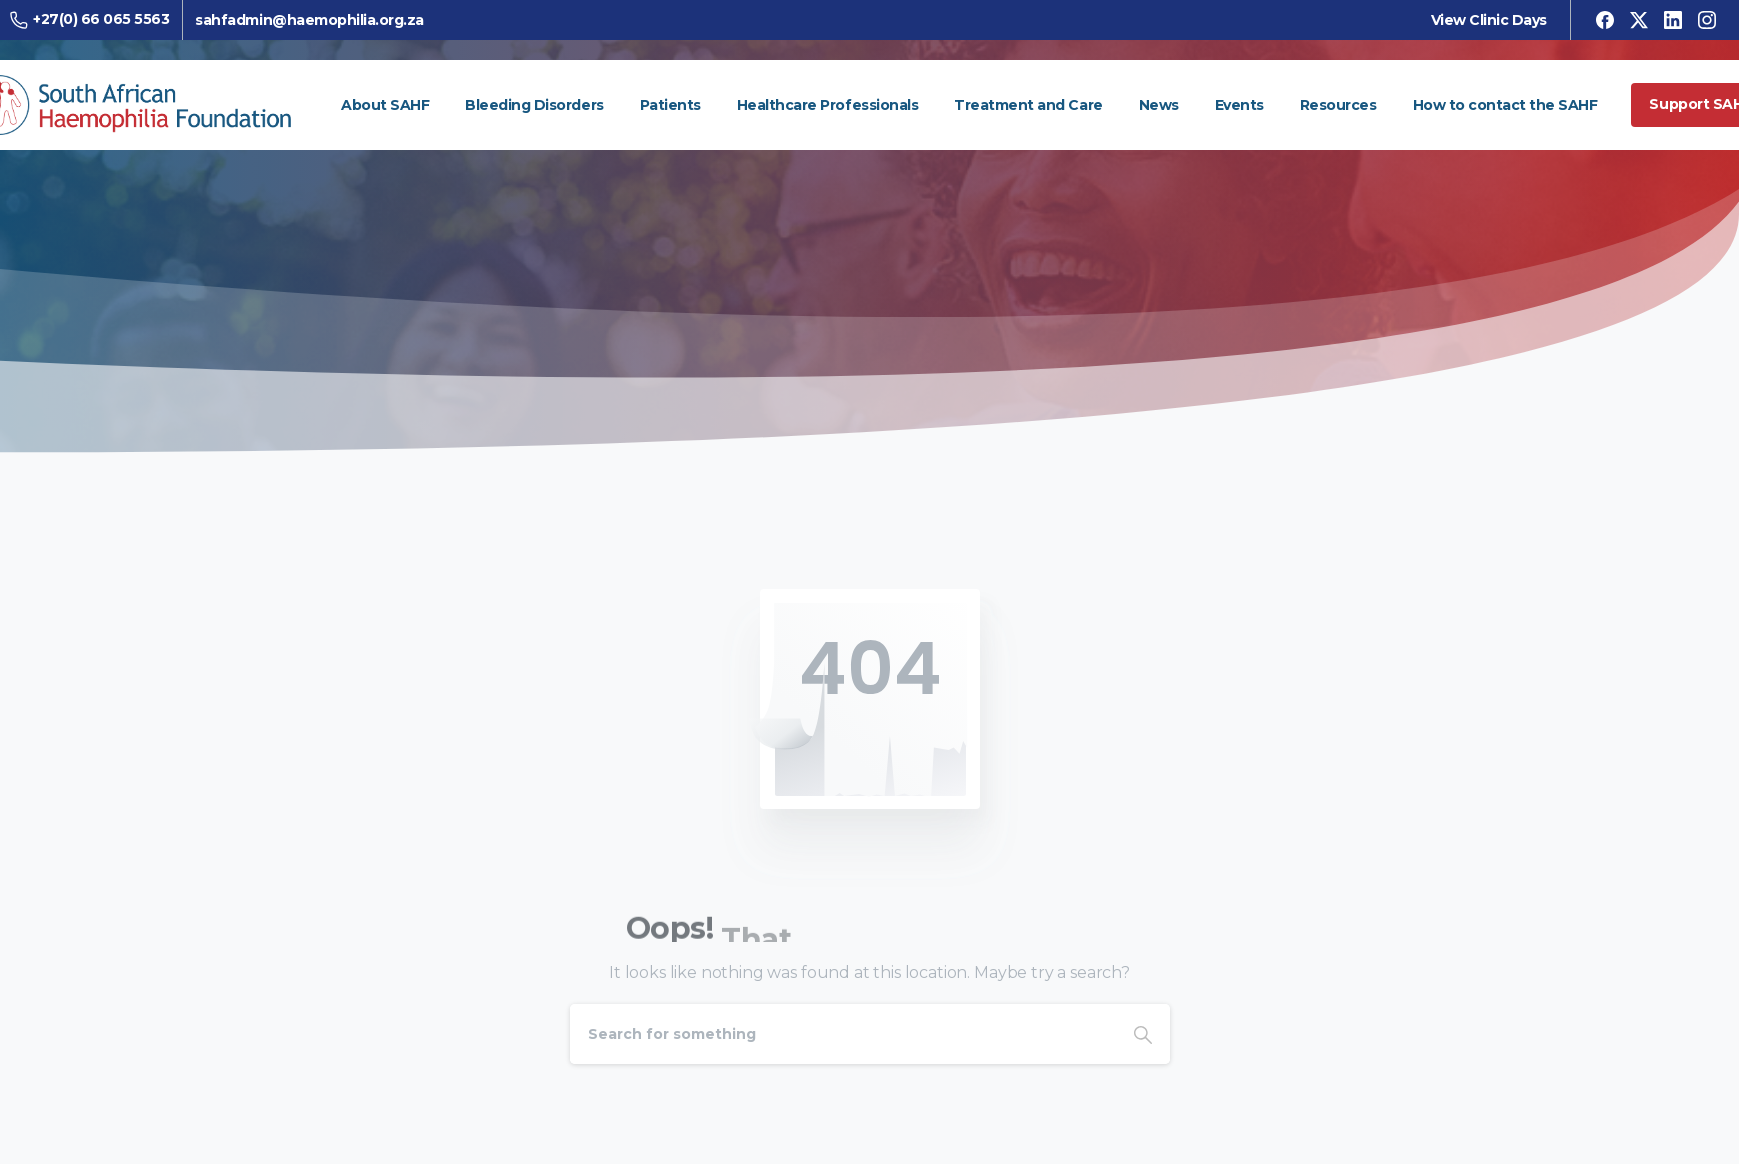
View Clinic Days (1481, 20)
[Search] (843, 1034)
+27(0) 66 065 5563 (96, 19)
